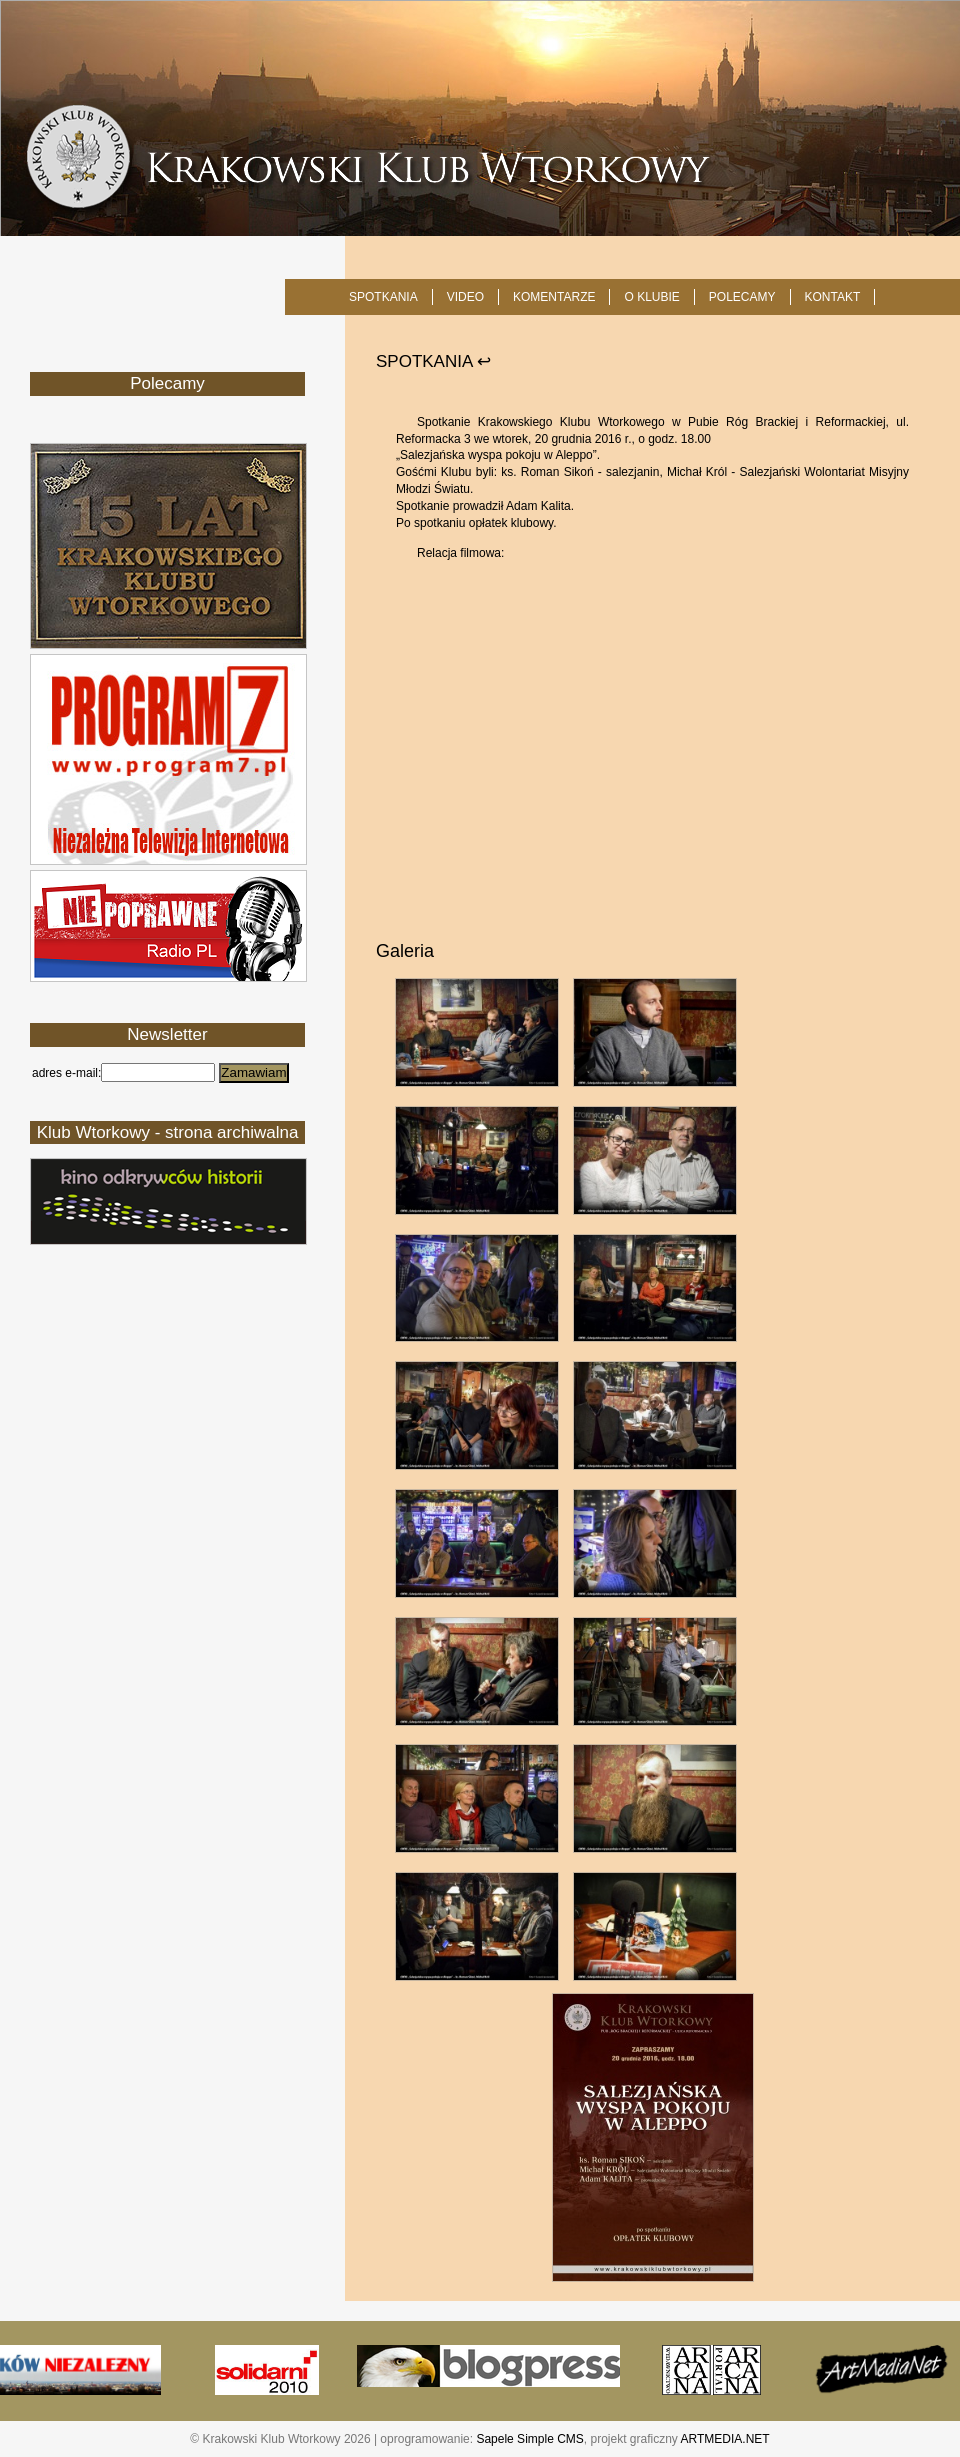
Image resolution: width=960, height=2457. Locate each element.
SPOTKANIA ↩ (433, 361)
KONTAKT (833, 297)
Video (465, 297)
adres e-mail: (66, 1073)
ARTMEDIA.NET (725, 2439)
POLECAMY (742, 297)
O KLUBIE (651, 297)
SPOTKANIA (383, 297)
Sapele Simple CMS (529, 2439)
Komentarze (554, 297)
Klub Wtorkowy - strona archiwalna (168, 1132)
